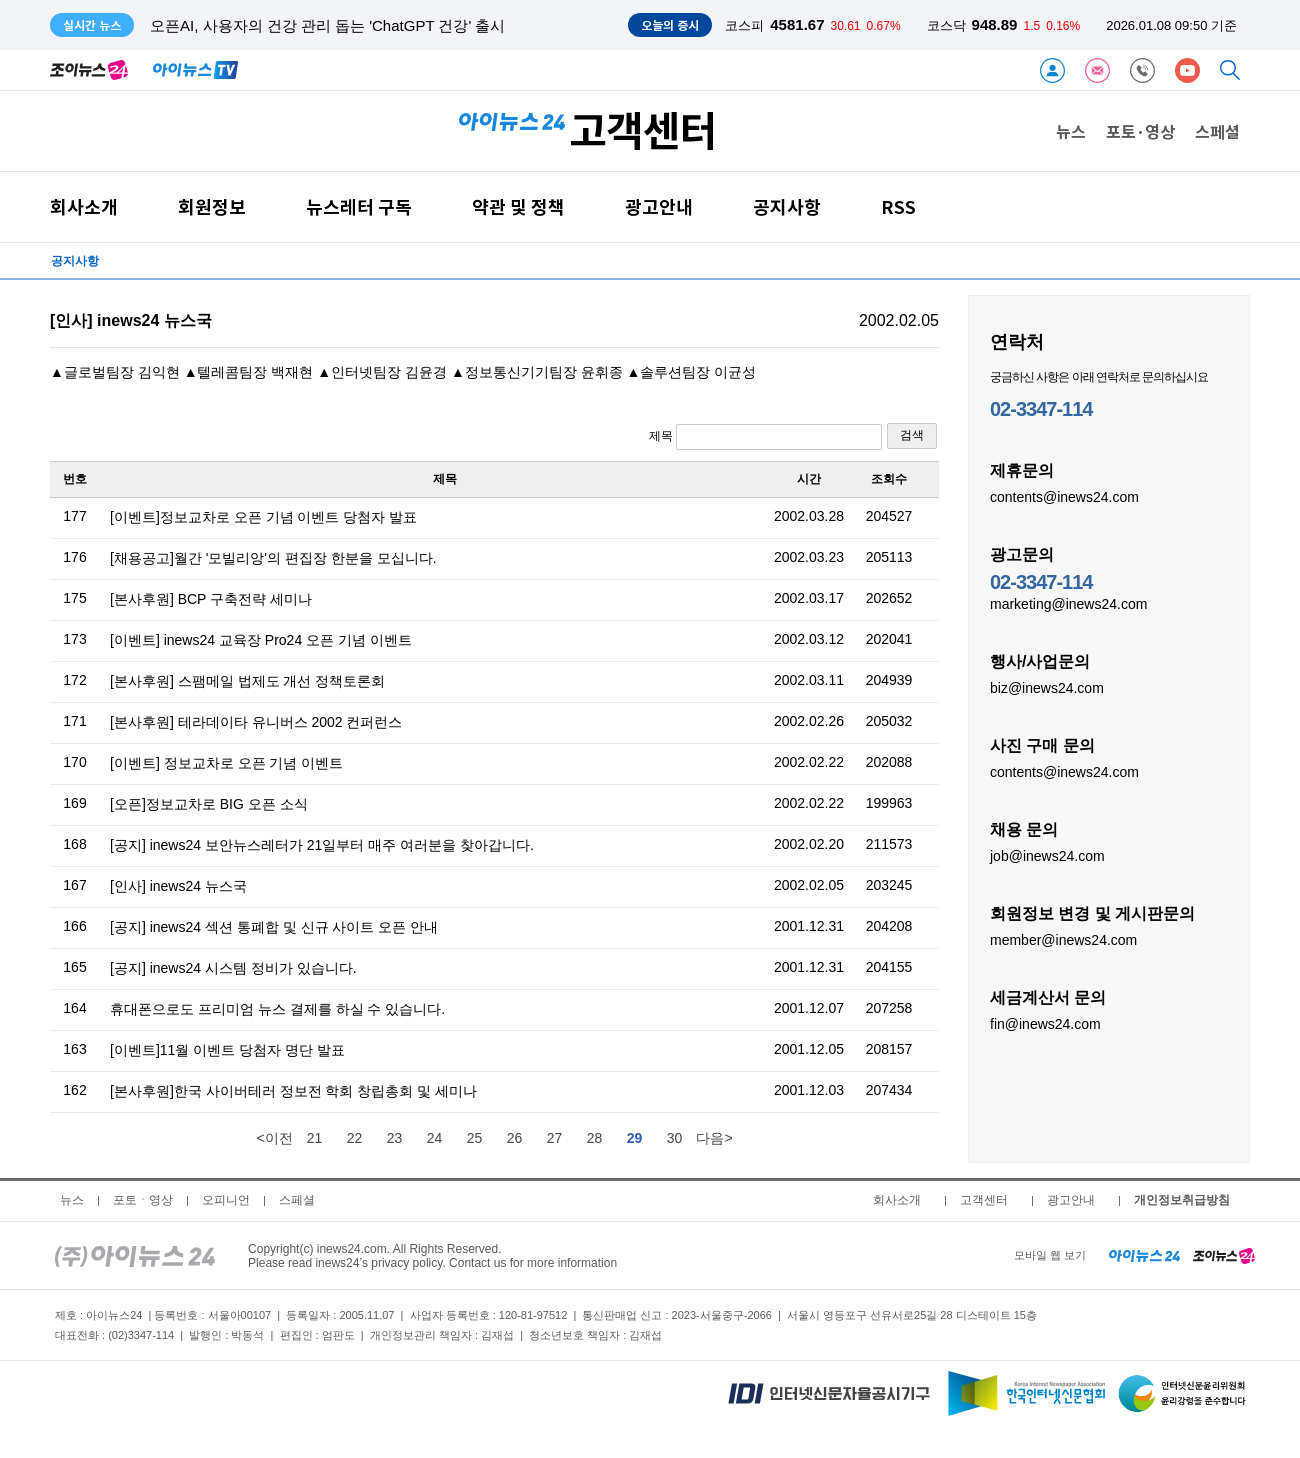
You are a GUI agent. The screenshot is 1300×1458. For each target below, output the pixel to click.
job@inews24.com (1047, 855)
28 (595, 1138)
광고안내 (659, 206)
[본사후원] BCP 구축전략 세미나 (211, 599)
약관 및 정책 (518, 206)
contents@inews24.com (1064, 496)
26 (515, 1138)
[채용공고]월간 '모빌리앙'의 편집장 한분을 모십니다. (273, 558)
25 (475, 1138)
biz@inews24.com (1047, 687)
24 (435, 1138)
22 (355, 1138)
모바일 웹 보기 (1050, 1255)
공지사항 (787, 206)
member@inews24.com (1063, 939)
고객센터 (984, 1200)
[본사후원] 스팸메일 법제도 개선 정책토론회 (247, 681)
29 (635, 1138)
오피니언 (226, 1200)
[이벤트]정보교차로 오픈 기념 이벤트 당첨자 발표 (263, 517)
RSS (898, 206)
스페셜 (1217, 131)
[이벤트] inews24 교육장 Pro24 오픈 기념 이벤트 (261, 640)
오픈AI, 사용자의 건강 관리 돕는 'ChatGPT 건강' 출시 (328, 25)
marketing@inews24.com (1068, 603)
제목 (765, 437)
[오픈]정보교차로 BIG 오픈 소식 (209, 804)
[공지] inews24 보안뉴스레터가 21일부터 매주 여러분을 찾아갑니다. (322, 845)
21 (315, 1138)
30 (675, 1138)
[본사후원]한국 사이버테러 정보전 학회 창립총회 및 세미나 (293, 1091)
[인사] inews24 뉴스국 (178, 886)
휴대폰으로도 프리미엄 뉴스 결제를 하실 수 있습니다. (277, 1009)
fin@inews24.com (1045, 1023)
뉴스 (1071, 131)
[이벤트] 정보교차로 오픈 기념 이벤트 (226, 763)
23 (395, 1138)
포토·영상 (1140, 131)
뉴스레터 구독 (359, 206)
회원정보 (212, 206)
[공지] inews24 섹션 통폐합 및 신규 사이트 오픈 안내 (274, 927)
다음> (714, 1138)
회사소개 (84, 206)
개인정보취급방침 (1182, 1200)
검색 (912, 435)
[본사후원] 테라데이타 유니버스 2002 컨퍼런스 (256, 722)
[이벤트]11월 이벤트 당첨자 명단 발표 (227, 1050)
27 (555, 1138)
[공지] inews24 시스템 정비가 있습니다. (233, 968)
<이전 (274, 1138)
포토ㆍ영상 (143, 1200)
